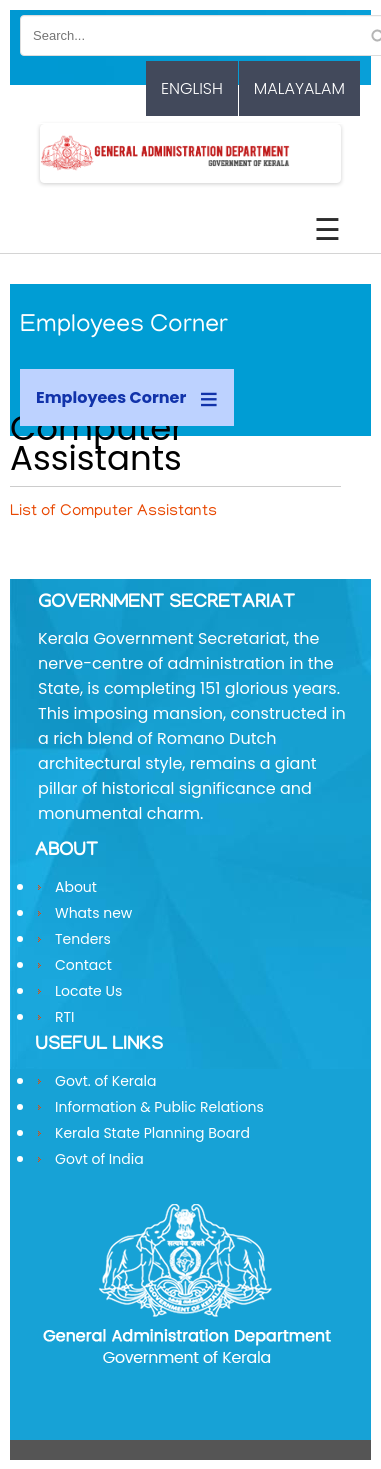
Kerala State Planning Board (152, 1133)
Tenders (83, 939)
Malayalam (299, 88)
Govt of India (99, 1159)
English (192, 88)
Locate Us (88, 991)
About (76, 887)
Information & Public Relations (159, 1107)
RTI (65, 1017)
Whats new (93, 913)
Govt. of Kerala (105, 1081)
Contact (83, 965)
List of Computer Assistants (113, 512)
